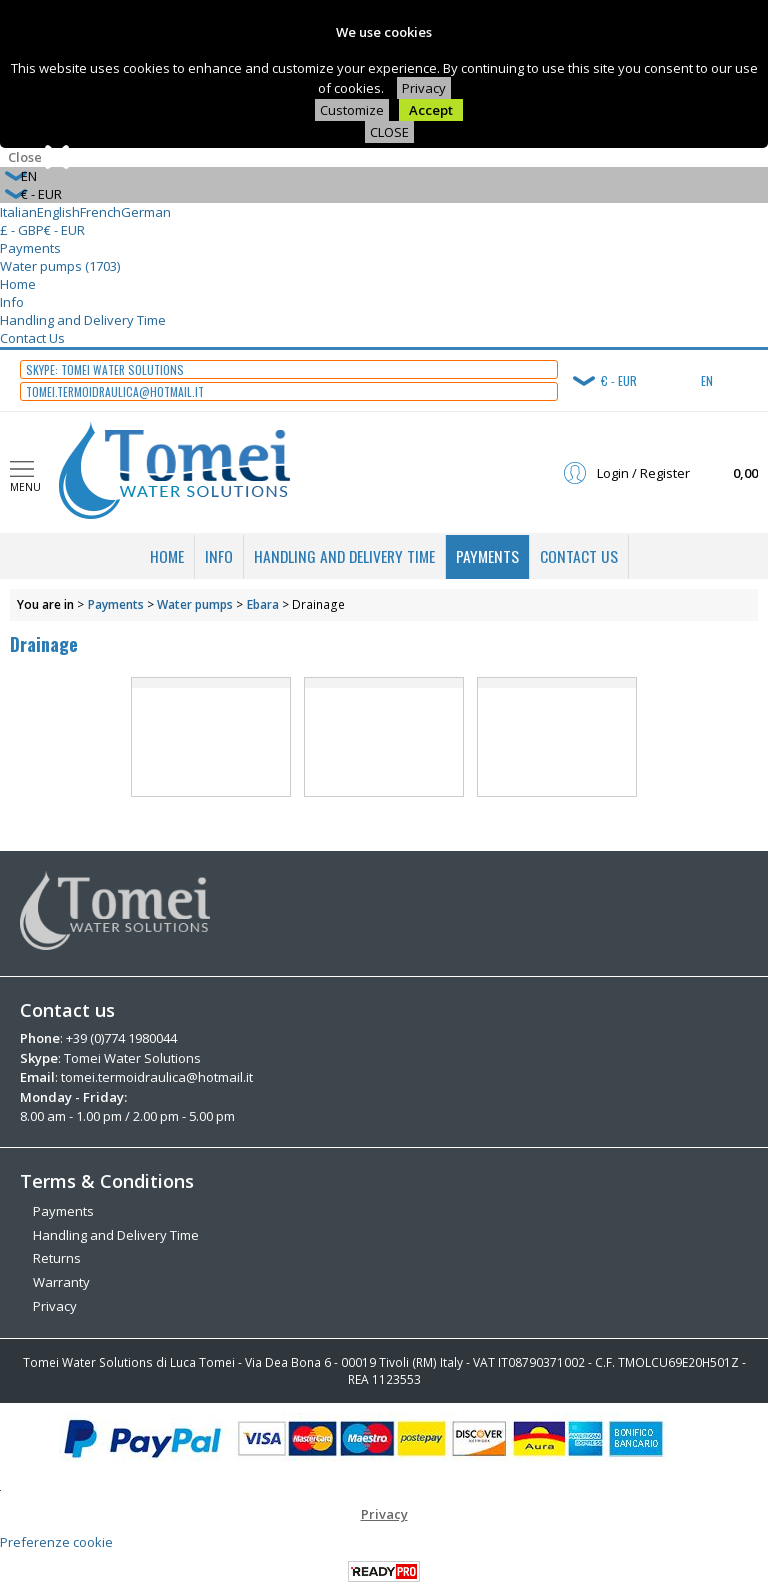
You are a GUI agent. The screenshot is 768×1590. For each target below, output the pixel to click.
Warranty (61, 1281)
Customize (352, 110)
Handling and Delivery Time (83, 320)
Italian (18, 212)
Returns (57, 1257)
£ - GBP (22, 230)
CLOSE (389, 132)
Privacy (424, 88)
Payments (30, 248)
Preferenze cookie (56, 1541)
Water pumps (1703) (60, 266)
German (146, 212)
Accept (431, 110)
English (58, 212)
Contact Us (32, 338)
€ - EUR (64, 230)
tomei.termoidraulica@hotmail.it (157, 1077)
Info (12, 302)
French (100, 212)
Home (18, 284)
